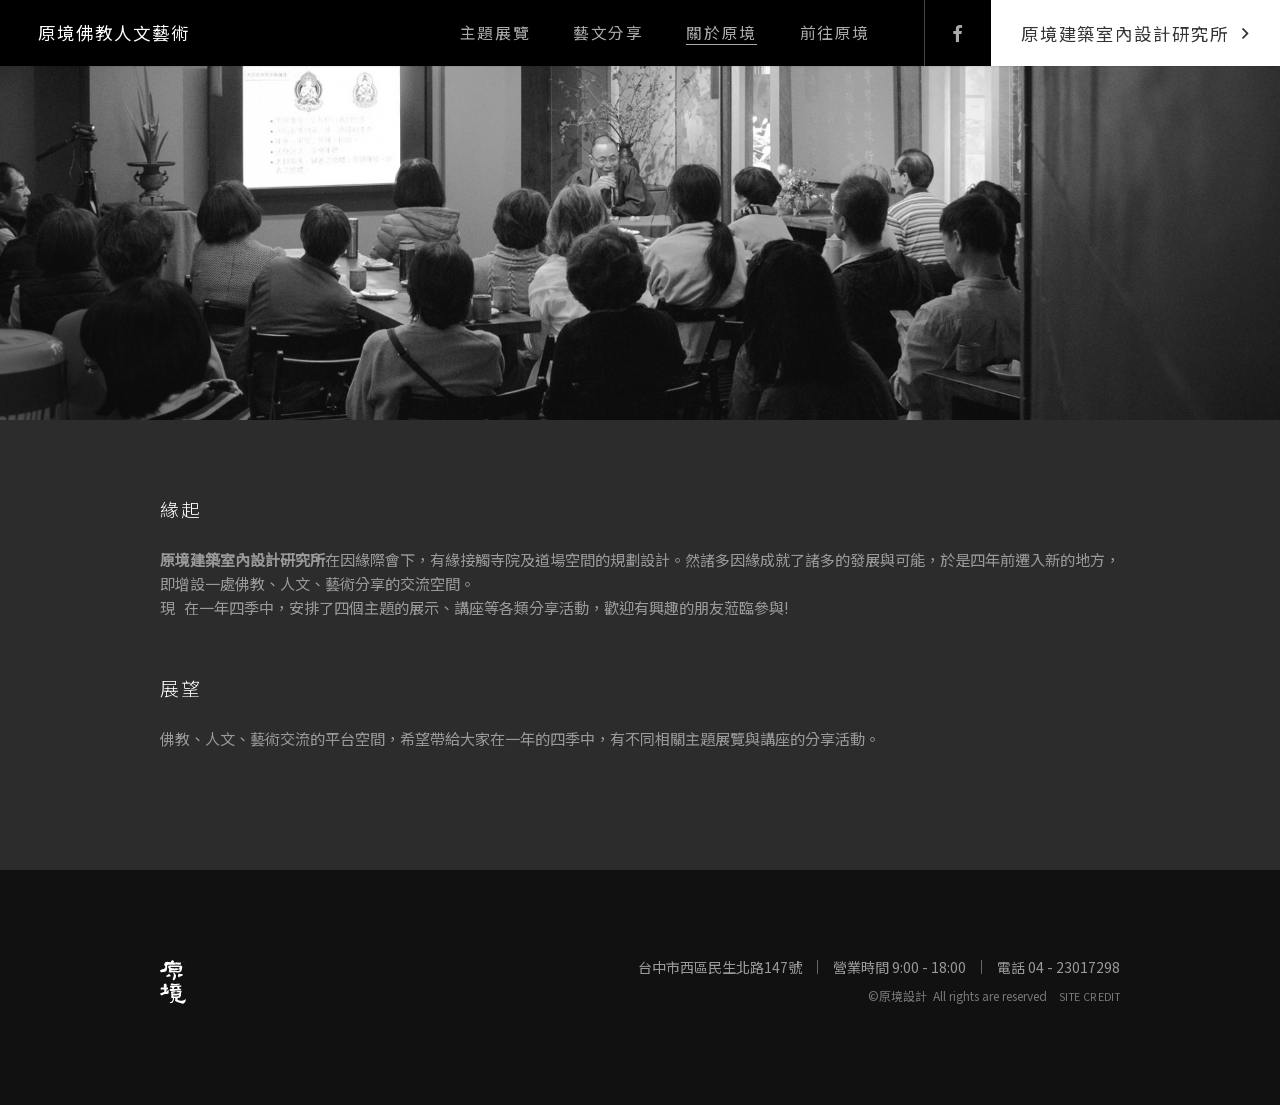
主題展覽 (495, 32)
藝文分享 (608, 32)
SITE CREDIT (1089, 995)
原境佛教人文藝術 (113, 32)
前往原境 (835, 32)
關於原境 (721, 32)
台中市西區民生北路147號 (720, 967)
